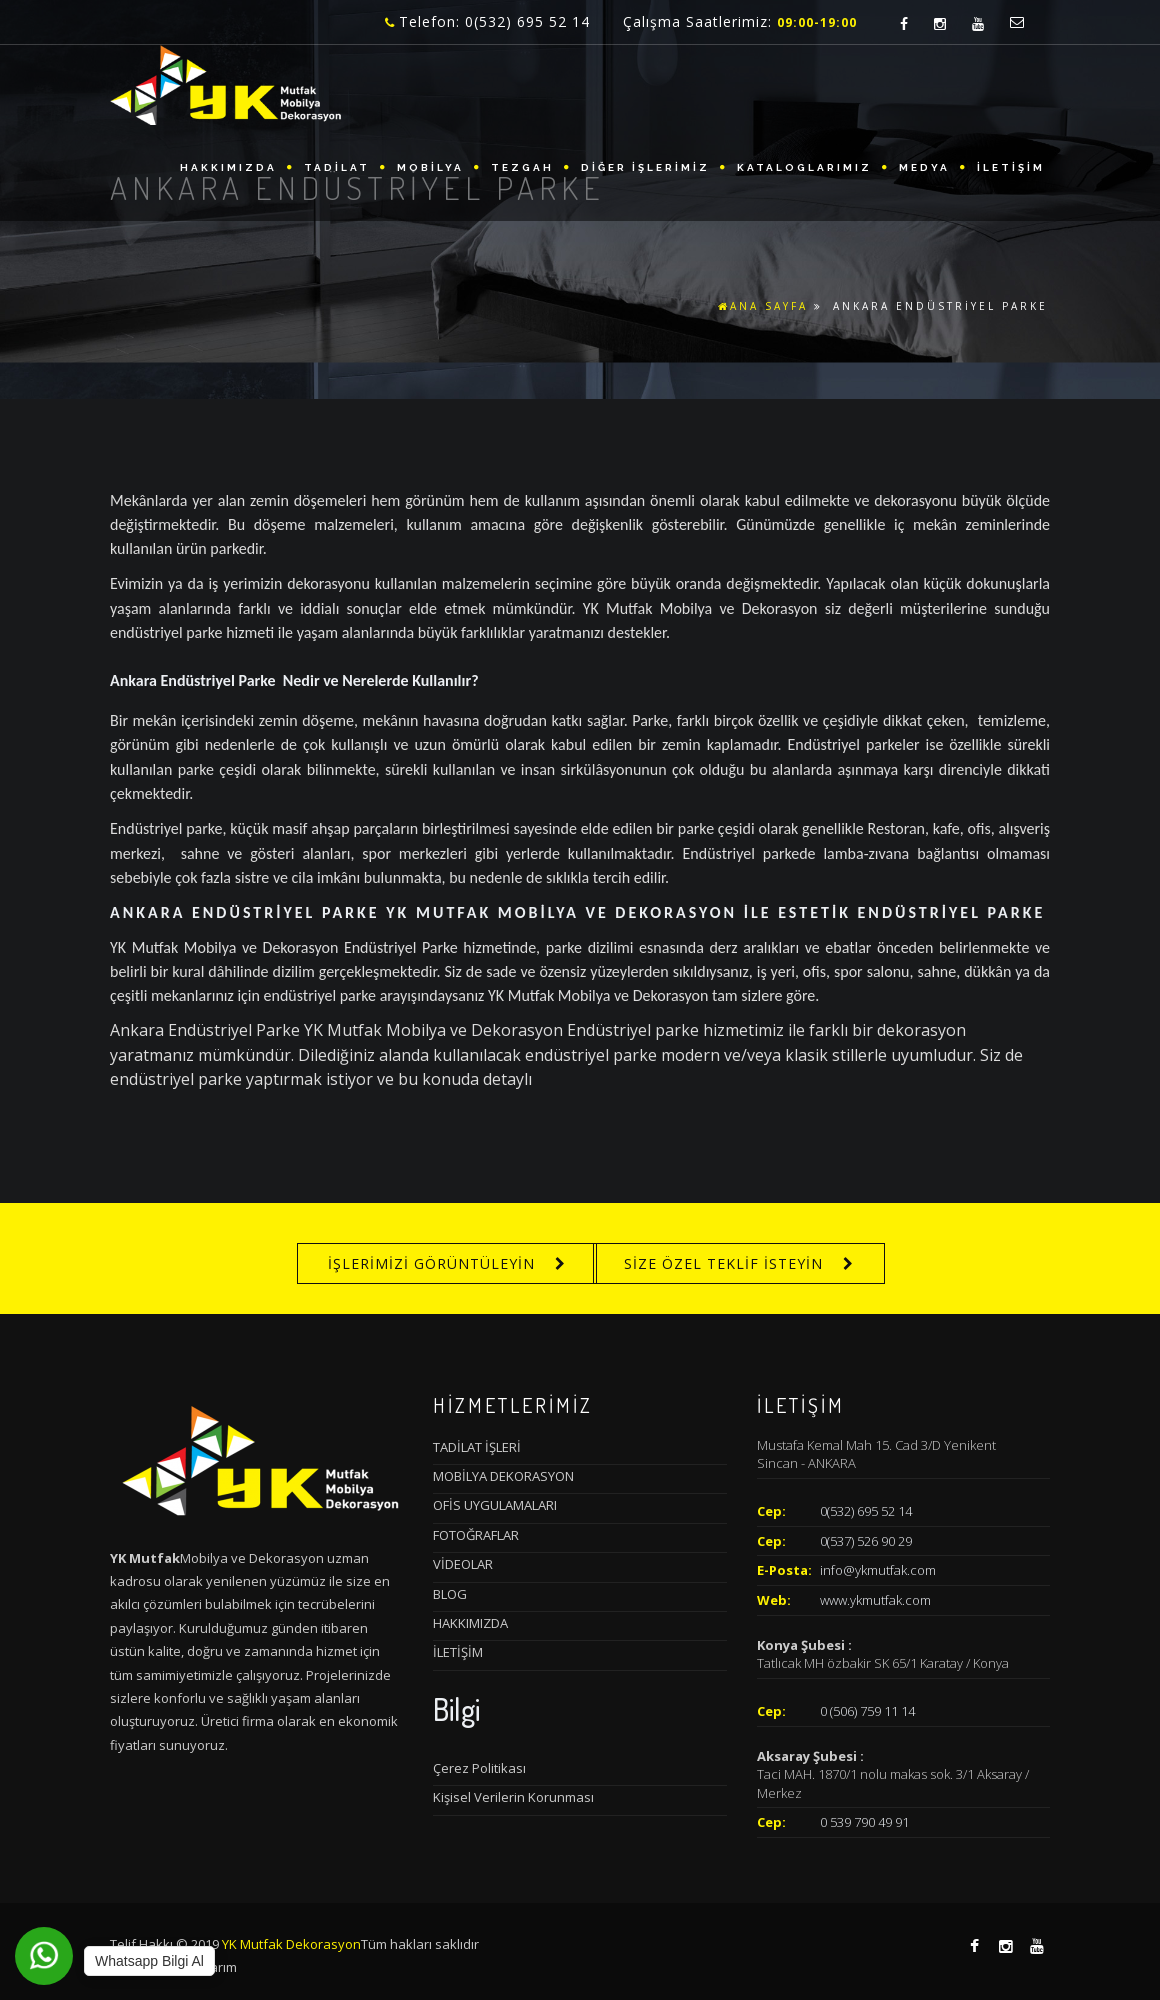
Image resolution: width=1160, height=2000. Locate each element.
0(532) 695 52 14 (866, 1511)
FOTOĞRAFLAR (476, 1535)
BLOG (450, 1594)
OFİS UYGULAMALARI (495, 1505)
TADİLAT (337, 167)
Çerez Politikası (479, 1768)
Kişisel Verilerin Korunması (513, 1797)
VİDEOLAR (463, 1564)
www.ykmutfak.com (875, 1600)
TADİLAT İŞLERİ (477, 1447)
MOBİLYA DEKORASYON (503, 1476)
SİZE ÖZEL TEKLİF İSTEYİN (723, 1263)
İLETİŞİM (1011, 167)
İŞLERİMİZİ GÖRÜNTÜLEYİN (431, 1263)
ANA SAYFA (763, 306)
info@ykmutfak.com (878, 1570)
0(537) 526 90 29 (866, 1541)
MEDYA (924, 167)
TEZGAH (522, 167)
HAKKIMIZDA (228, 167)
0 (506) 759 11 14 (867, 1711)
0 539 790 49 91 (864, 1822)
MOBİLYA (430, 167)
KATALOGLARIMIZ (804, 167)
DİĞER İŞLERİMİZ (645, 167)
